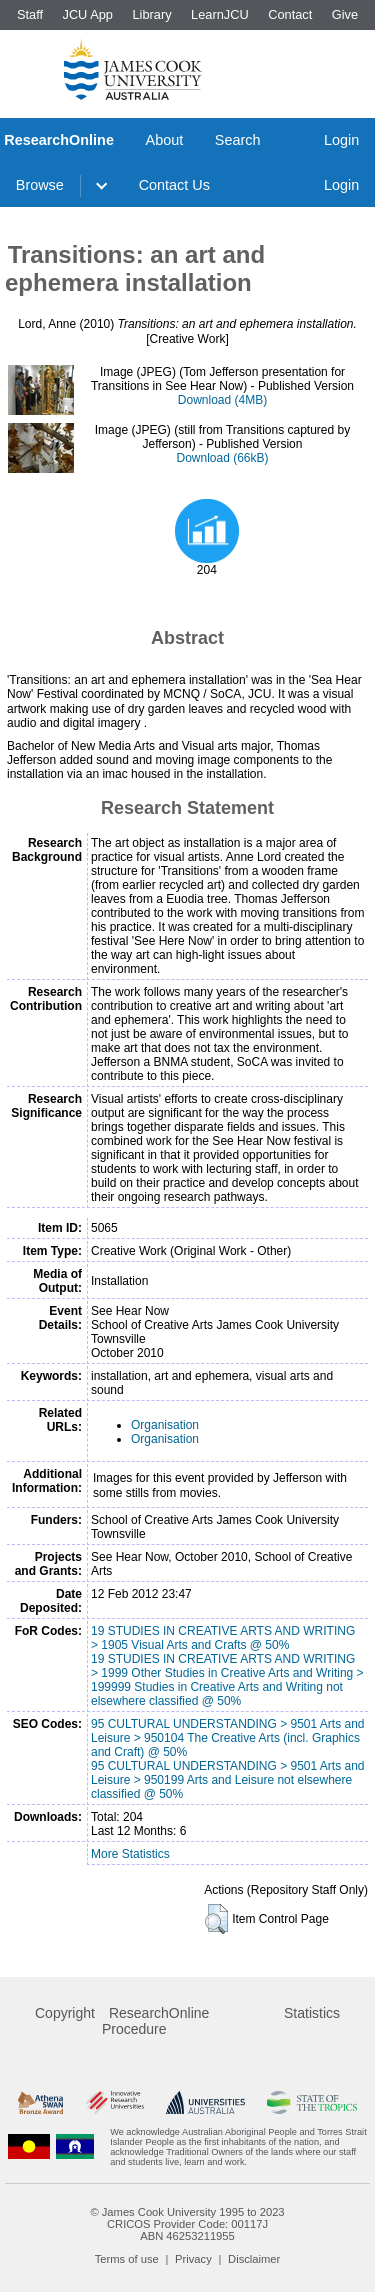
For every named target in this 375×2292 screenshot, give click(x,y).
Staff (30, 14)
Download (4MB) (222, 400)
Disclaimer (254, 2259)
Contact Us (174, 185)
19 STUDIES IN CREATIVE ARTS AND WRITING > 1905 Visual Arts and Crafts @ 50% (223, 1638)
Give (345, 14)
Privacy (193, 2259)
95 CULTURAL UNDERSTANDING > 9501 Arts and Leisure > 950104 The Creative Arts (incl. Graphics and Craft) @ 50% (228, 1738)
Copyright (65, 2013)
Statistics (312, 2013)
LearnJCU (220, 14)
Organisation (165, 1425)
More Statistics (130, 1854)
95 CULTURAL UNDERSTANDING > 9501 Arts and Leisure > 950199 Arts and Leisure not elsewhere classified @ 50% (228, 1780)
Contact (290, 14)
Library (151, 14)
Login (341, 140)
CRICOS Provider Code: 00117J (187, 2224)
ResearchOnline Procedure (155, 2021)
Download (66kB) (222, 458)
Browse (40, 185)
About (165, 140)
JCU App (87, 14)
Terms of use (127, 2259)
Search (238, 140)
